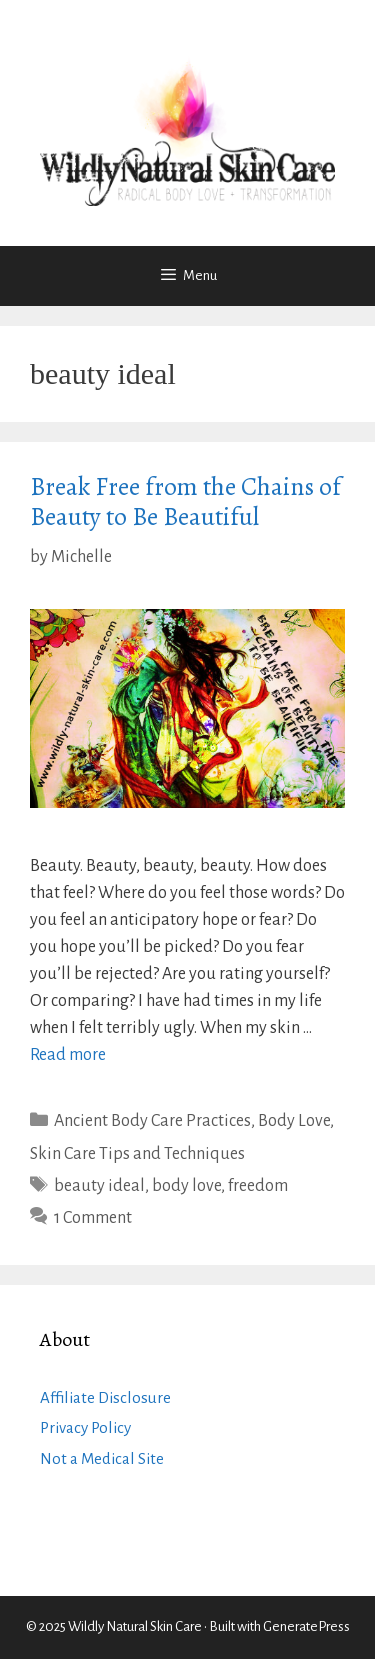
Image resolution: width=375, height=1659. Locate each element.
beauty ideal (99, 1186)
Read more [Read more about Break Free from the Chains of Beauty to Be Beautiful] (68, 1055)
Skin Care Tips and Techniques (137, 1154)
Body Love (294, 1121)
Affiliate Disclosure (105, 1397)
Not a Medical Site (102, 1458)
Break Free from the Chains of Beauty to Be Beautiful (185, 502)
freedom (258, 1186)
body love (186, 1186)
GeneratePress (306, 1626)
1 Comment (93, 1218)
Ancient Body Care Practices (152, 1121)
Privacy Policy (85, 1427)
